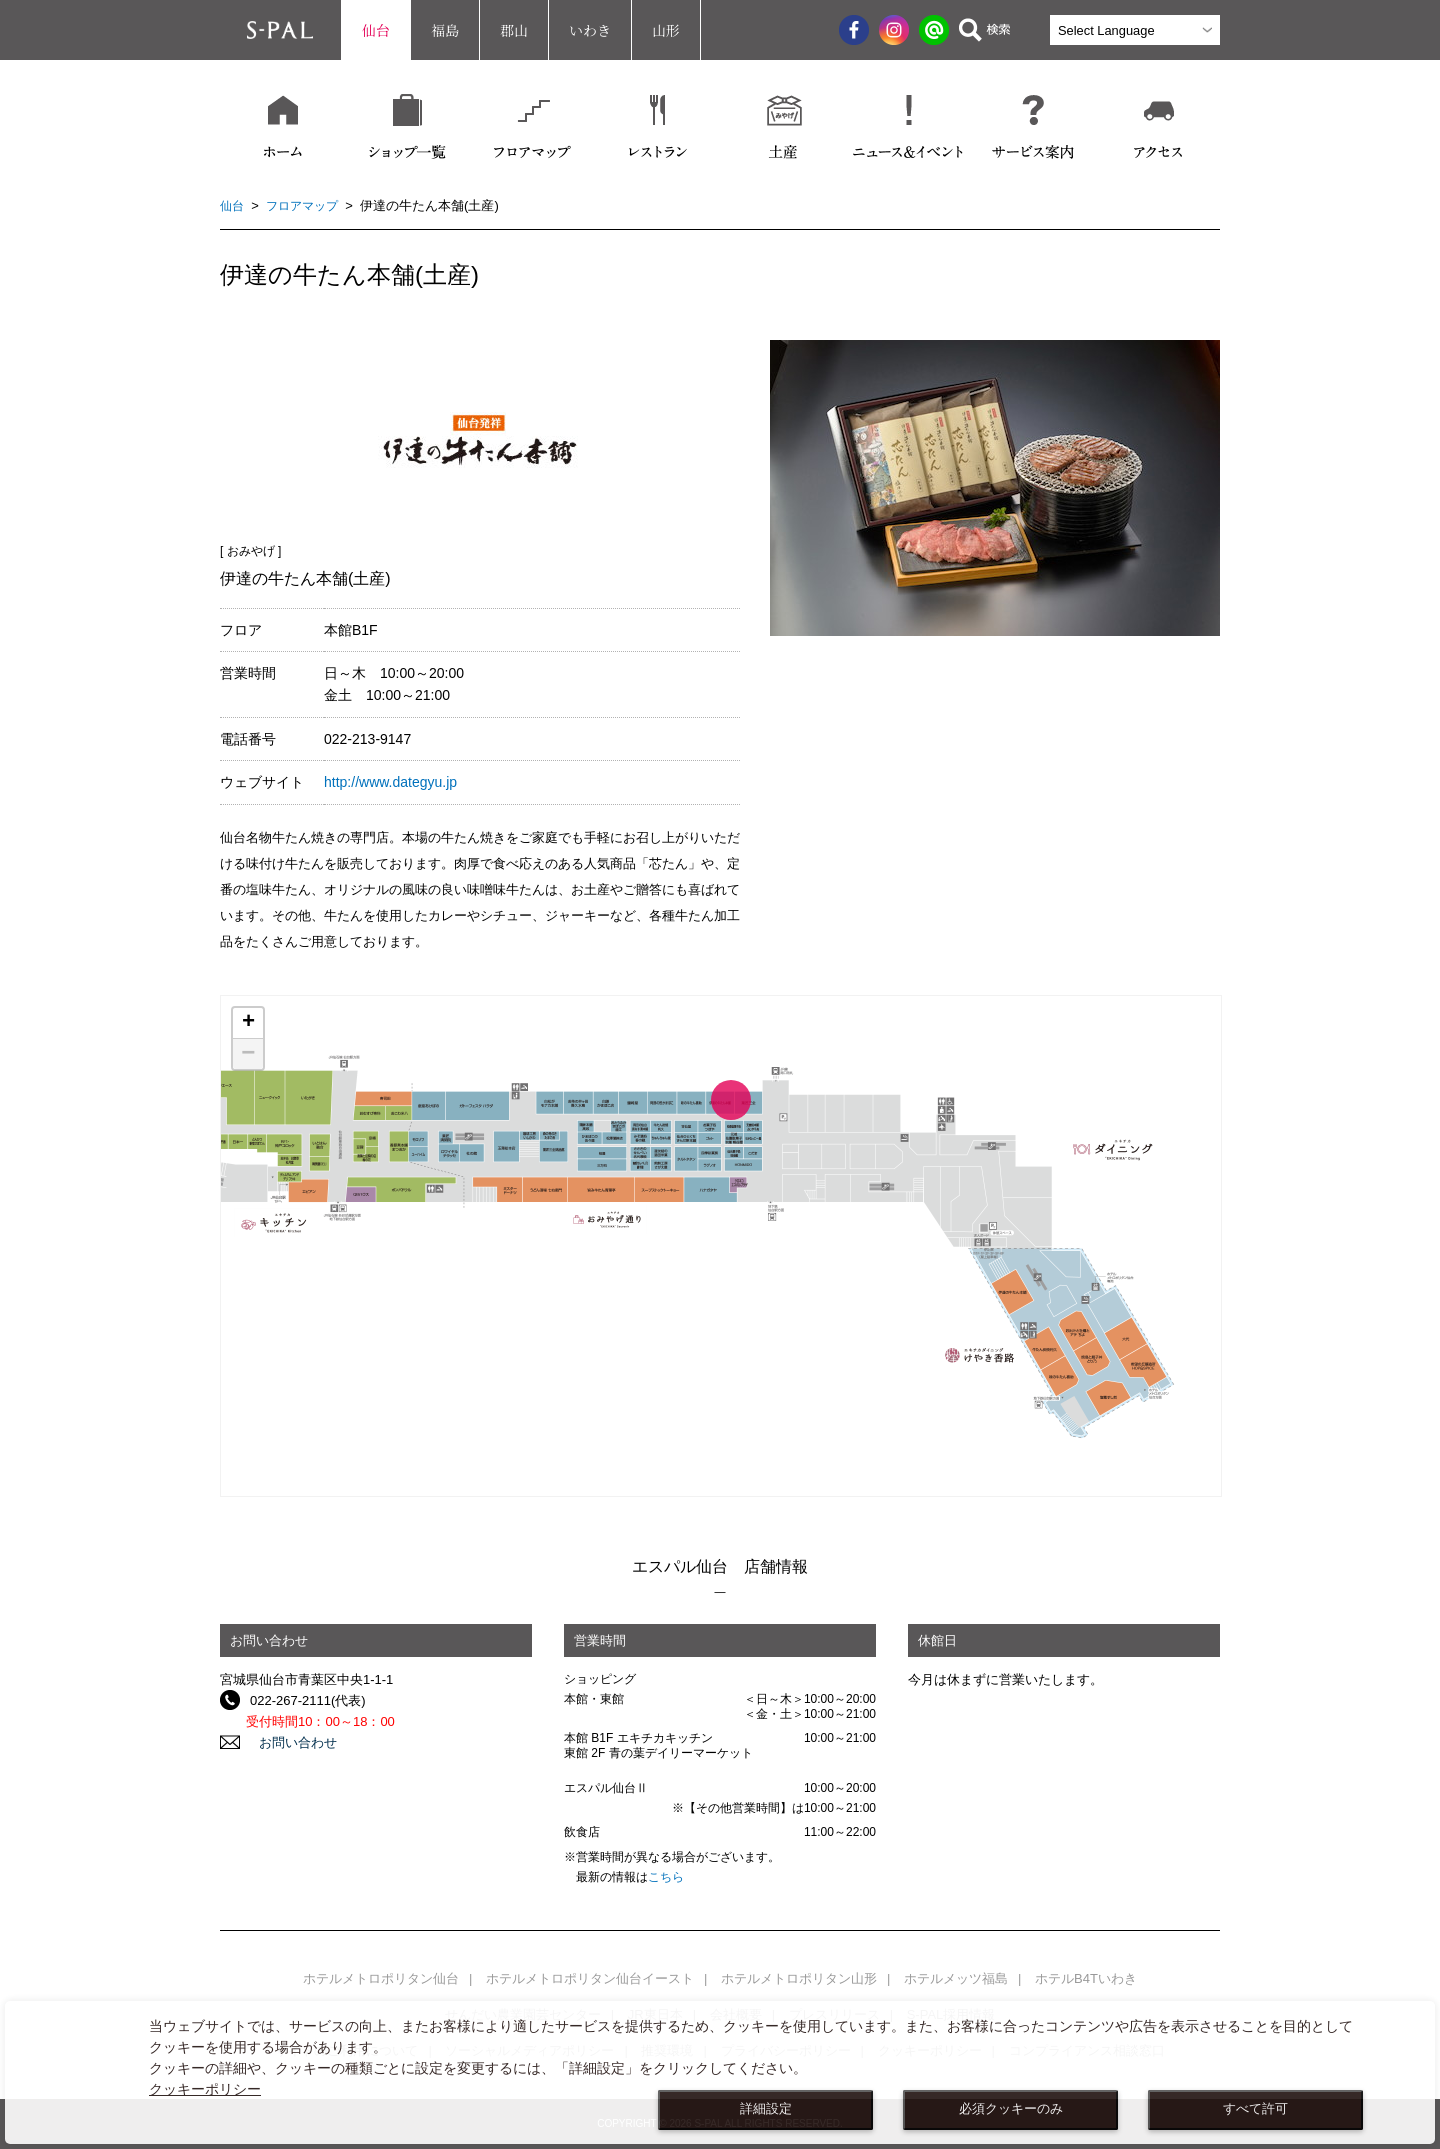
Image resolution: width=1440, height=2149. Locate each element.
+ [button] (248, 1023)
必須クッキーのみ (1011, 2109)
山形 (666, 30)
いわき (590, 30)
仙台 (376, 30)
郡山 (514, 30)
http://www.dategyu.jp (390, 782)
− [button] (248, 1054)
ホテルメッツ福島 (956, 1978)
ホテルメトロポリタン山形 (799, 1978)
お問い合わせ (289, 1742)
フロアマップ (307, 205)
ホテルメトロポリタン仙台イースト (590, 1978)
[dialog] (720, 2072)
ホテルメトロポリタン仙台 (381, 1978)
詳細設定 (766, 2109)
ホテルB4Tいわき (1086, 1978)
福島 (445, 30)
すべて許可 (1255, 2109)
